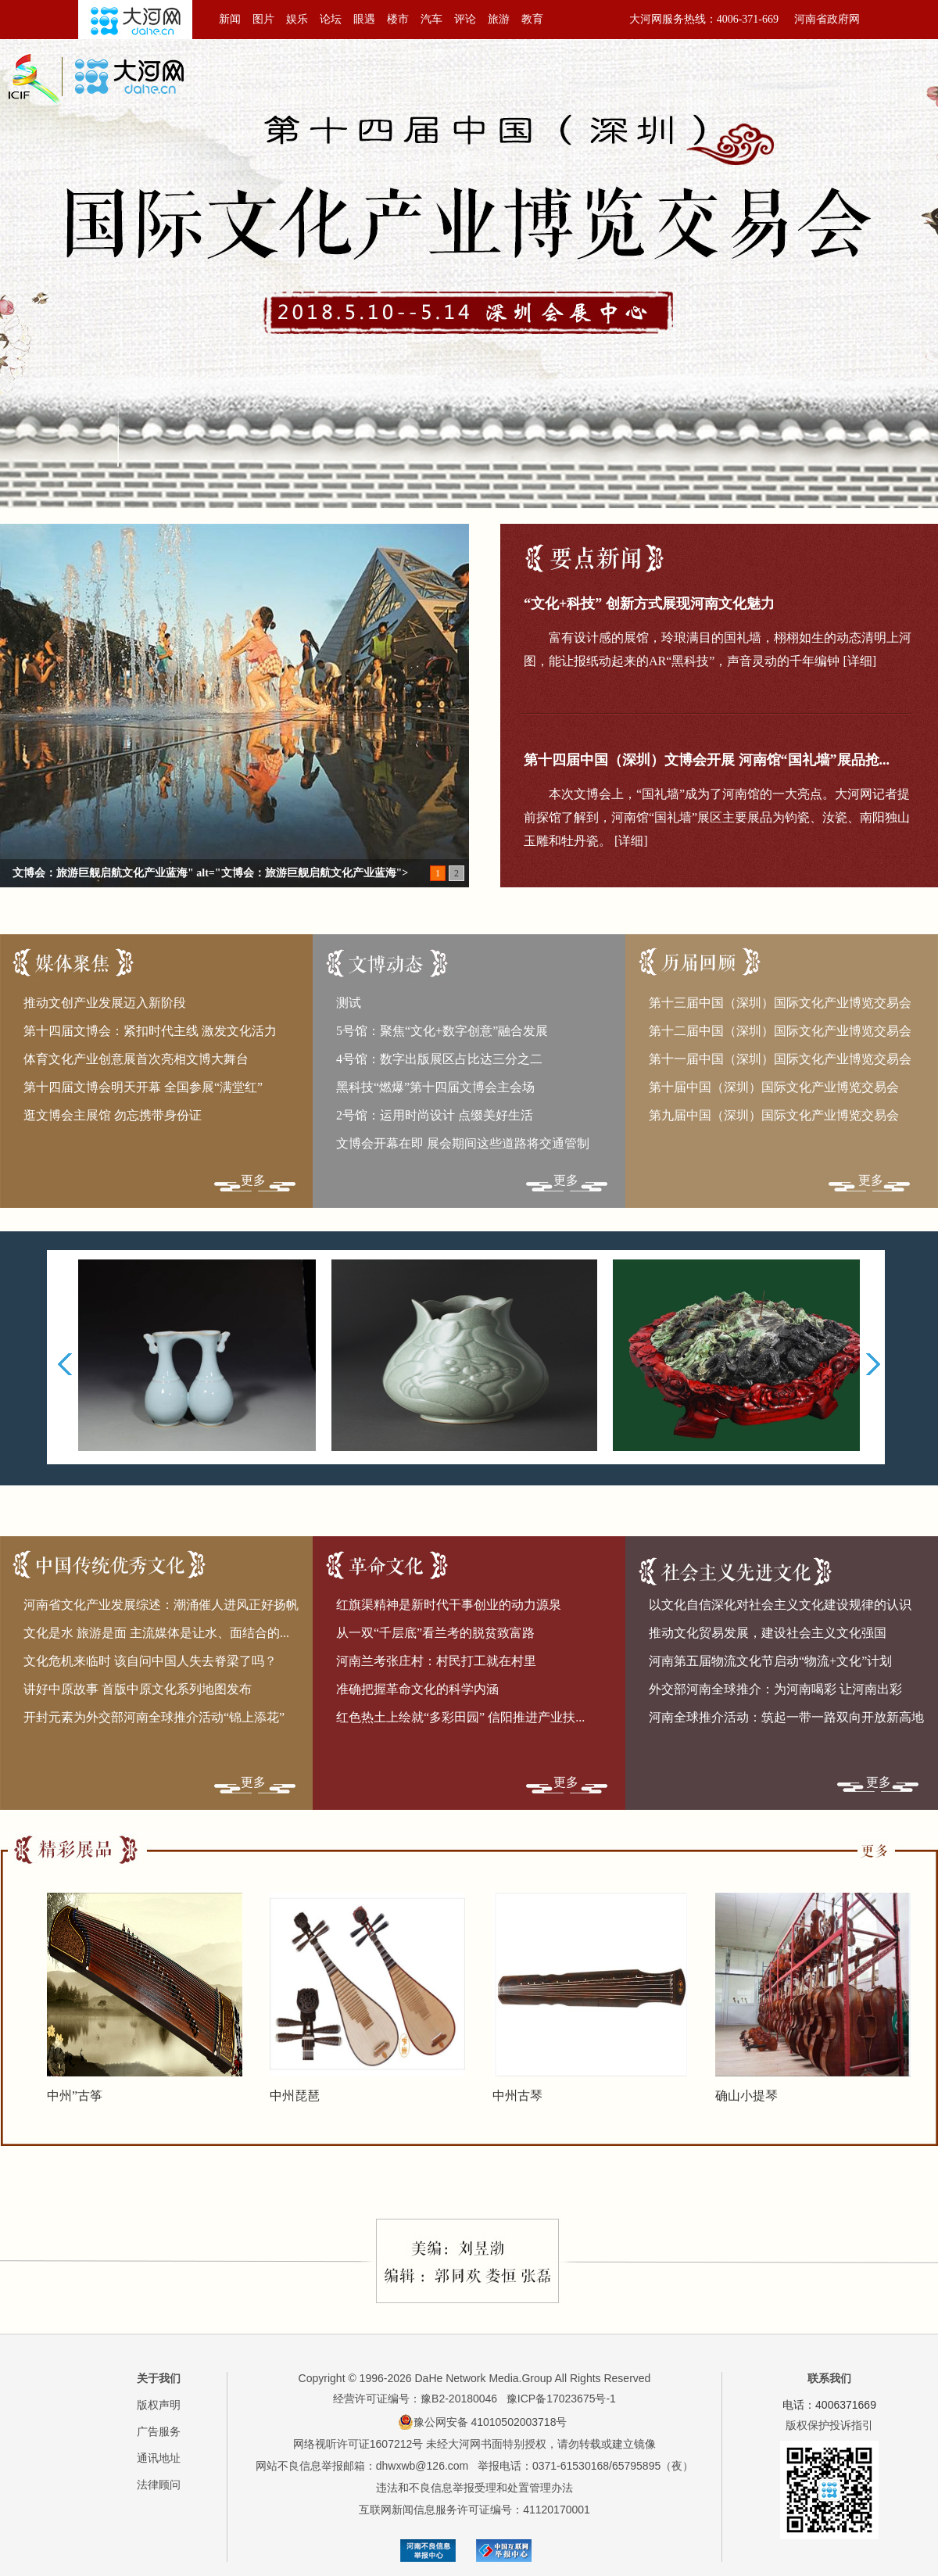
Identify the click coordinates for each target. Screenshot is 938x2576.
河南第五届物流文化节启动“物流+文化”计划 (770, 1661)
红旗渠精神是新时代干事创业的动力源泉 (448, 1604)
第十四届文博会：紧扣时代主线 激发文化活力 (150, 1030)
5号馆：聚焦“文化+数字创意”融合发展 (442, 1030)
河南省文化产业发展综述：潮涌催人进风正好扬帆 (161, 1604)
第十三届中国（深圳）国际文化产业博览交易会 (780, 1002)
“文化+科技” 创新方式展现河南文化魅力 (649, 603)
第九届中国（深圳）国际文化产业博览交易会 (774, 1115)
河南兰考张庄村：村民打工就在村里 (436, 1661)
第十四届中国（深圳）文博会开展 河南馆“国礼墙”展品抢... (707, 760)
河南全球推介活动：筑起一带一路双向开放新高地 (786, 1717)
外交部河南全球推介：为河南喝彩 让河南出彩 (775, 1689)
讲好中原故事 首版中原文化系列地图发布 (137, 1689)
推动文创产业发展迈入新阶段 (104, 1002)
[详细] (859, 661)
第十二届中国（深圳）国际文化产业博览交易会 (780, 1030)
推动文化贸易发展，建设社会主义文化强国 (767, 1632)
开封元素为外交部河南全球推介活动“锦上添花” (154, 1717)
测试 (348, 1002)
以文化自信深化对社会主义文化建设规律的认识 (780, 1604)
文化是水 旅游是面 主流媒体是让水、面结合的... (156, 1632)
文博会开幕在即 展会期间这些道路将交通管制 (462, 1143)
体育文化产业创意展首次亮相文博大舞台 (136, 1059)
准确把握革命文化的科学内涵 (417, 1689)
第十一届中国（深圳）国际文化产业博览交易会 (780, 1059)
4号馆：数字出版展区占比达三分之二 (439, 1059)
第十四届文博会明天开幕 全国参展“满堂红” (143, 1087)
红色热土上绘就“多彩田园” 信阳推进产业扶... (460, 1717)
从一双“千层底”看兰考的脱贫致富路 (435, 1632)
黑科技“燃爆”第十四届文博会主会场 (435, 1087)
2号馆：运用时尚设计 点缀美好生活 (434, 1115)
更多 (253, 1180)
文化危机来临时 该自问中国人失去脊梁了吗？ (150, 1661)
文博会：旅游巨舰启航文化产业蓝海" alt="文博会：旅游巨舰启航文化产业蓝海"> (210, 873)
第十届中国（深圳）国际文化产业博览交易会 (774, 1087)
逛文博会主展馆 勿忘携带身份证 (112, 1115)
